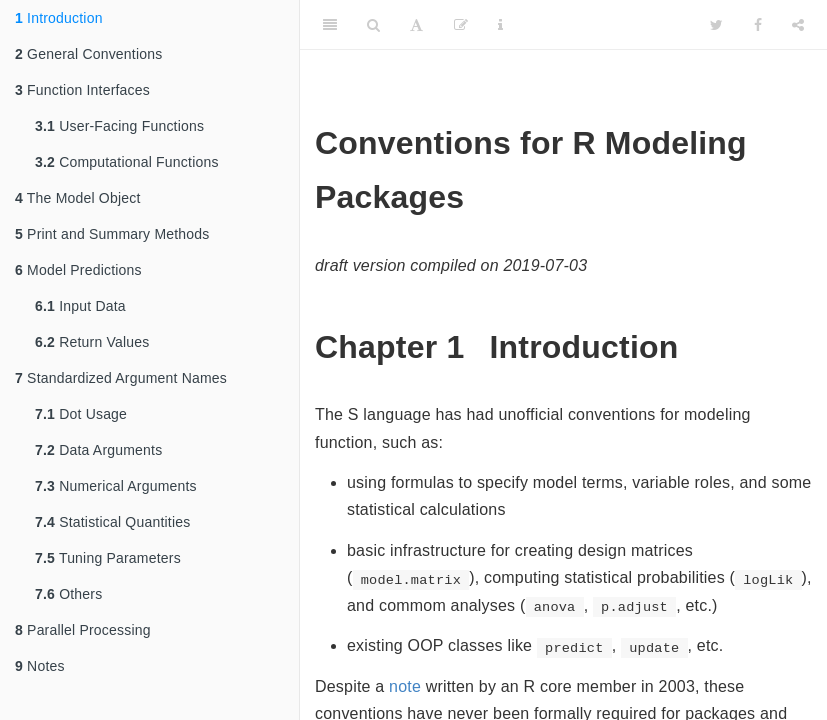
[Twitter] (716, 25)
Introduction (59, 18)
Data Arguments (98, 450)
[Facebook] (758, 25)
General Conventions (88, 54)
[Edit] (461, 25)
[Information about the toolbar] (500, 25)
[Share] (798, 25)
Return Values (92, 342)
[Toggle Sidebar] (330, 25)
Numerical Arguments (116, 486)
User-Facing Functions (119, 126)
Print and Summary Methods (112, 234)
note (405, 686)
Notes (40, 666)
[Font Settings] (416, 25)
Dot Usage (81, 414)
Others (68, 594)
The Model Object (78, 198)
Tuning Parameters (108, 558)
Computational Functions (127, 162)
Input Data (80, 306)
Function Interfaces (82, 90)
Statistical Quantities (112, 522)
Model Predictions (78, 270)
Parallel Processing (83, 630)
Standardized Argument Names (121, 378)
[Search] (373, 25)
